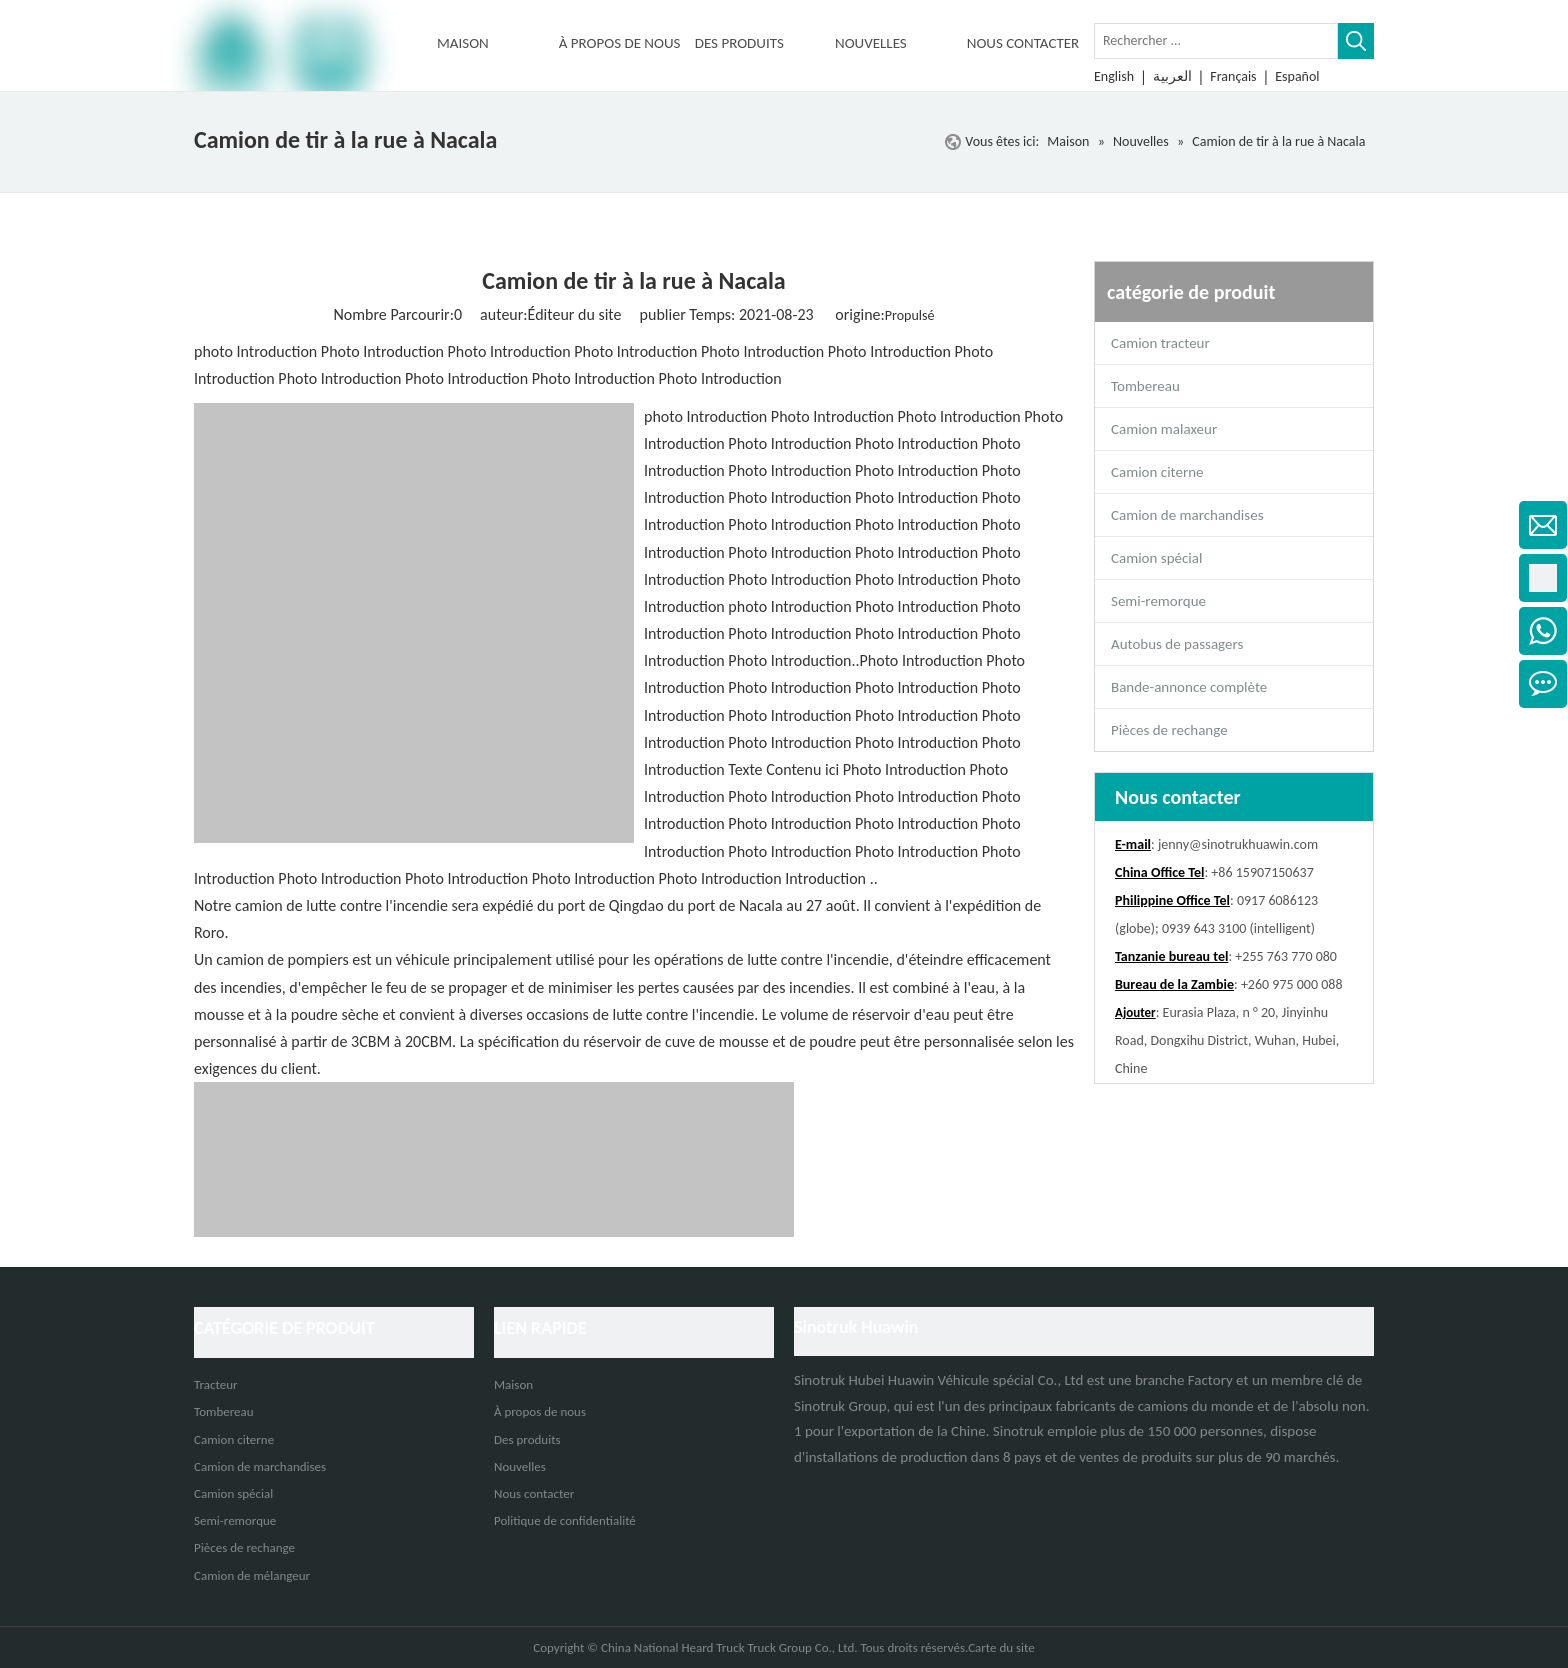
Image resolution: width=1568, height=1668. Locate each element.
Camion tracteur (1160, 343)
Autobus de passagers (1177, 644)
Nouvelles (520, 1466)
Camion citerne (1157, 472)
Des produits (527, 1439)
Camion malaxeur (1164, 429)
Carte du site (1001, 1647)
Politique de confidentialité (565, 1520)
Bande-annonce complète (1189, 687)
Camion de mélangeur (252, 1575)
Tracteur (216, 1384)
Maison (513, 1384)
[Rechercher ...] (1216, 41)
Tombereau (1145, 386)
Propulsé (910, 315)
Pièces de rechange (1169, 730)
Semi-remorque (1158, 601)
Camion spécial (1156, 558)
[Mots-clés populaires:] (1356, 41)
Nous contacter (534, 1493)
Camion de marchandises (1187, 515)
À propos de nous (540, 1411)
